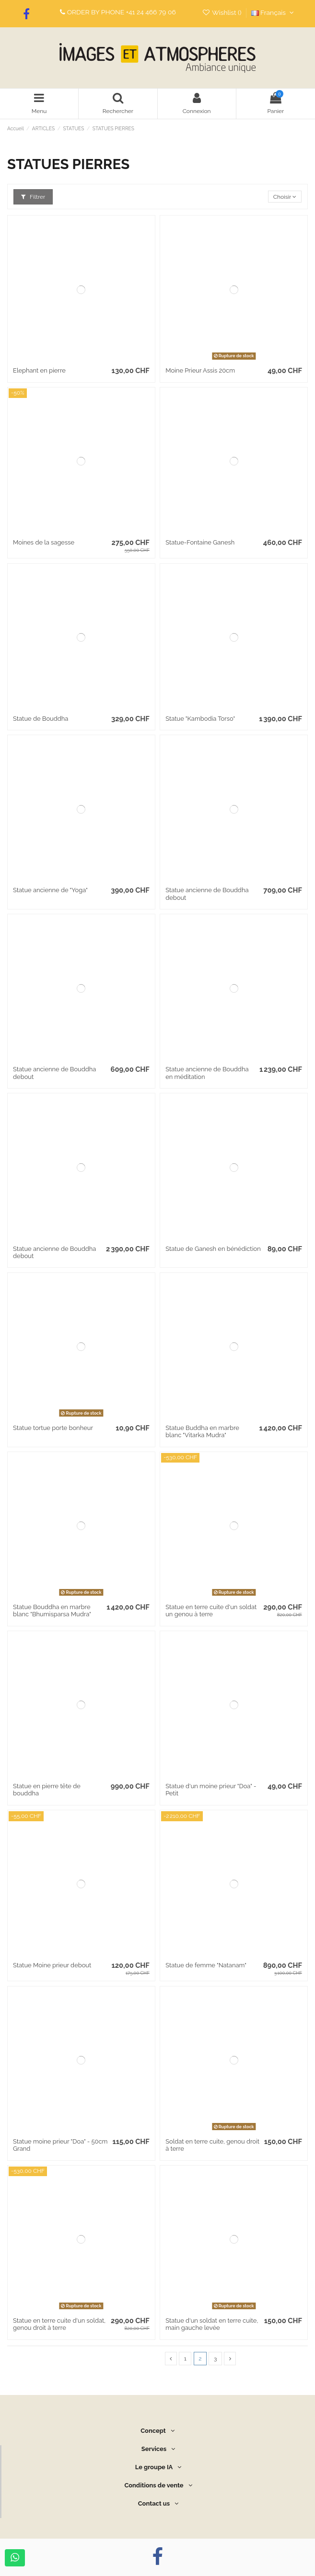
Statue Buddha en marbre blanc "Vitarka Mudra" (202, 1431)
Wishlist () (222, 12)
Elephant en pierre (39, 370)
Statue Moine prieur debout (52, 1965)
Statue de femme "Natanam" (205, 1965)
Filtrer (33, 196)
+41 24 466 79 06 (151, 12)
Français (273, 12)
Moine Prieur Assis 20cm (200, 370)
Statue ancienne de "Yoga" (50, 890)
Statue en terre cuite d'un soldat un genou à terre (211, 1610)
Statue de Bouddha (40, 718)
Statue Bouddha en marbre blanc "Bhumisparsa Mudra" (52, 1610)
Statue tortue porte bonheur (53, 1427)
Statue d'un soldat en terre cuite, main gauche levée (211, 2324)
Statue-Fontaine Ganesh (199, 542)
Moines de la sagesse (43, 542)
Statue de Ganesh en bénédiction (213, 1248)
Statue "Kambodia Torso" (200, 718)
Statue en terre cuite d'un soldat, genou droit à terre (59, 2324)
